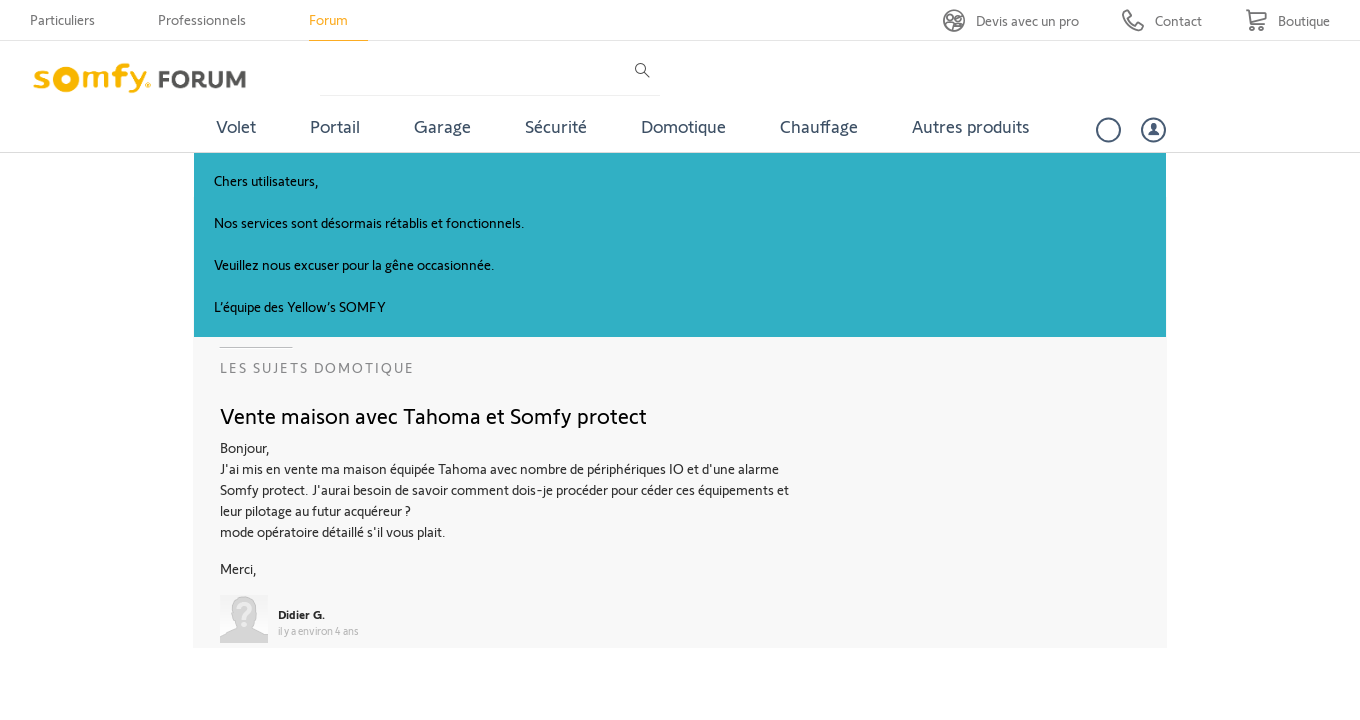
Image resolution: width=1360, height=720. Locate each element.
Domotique (683, 126)
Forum (328, 19)
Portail (335, 126)
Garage (442, 126)
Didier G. (301, 614)
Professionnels (202, 19)
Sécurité (556, 126)
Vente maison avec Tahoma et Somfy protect (433, 415)
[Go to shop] (1287, 20)
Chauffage (819, 126)
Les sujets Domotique (317, 367)
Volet (236, 126)
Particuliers (62, 19)
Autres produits (971, 126)
